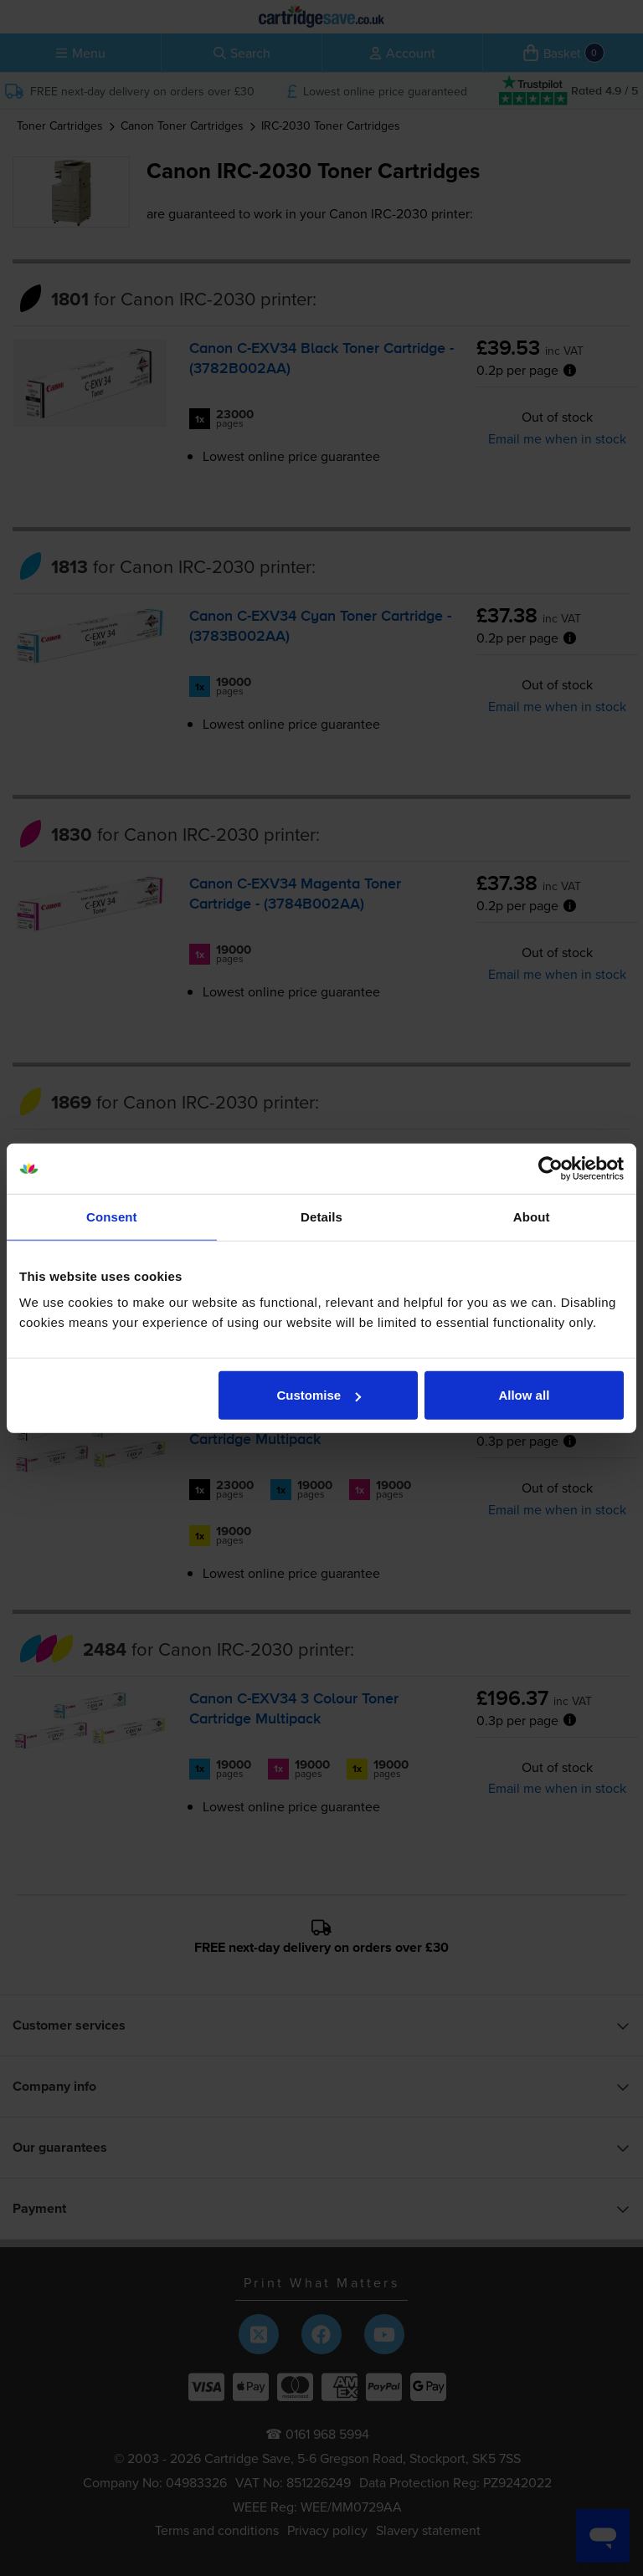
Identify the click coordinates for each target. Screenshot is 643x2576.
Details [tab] (321, 1216)
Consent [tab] (111, 1216)
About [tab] (531, 1216)
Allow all (523, 1395)
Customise (319, 1395)
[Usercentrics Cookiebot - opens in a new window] (550, 1167)
